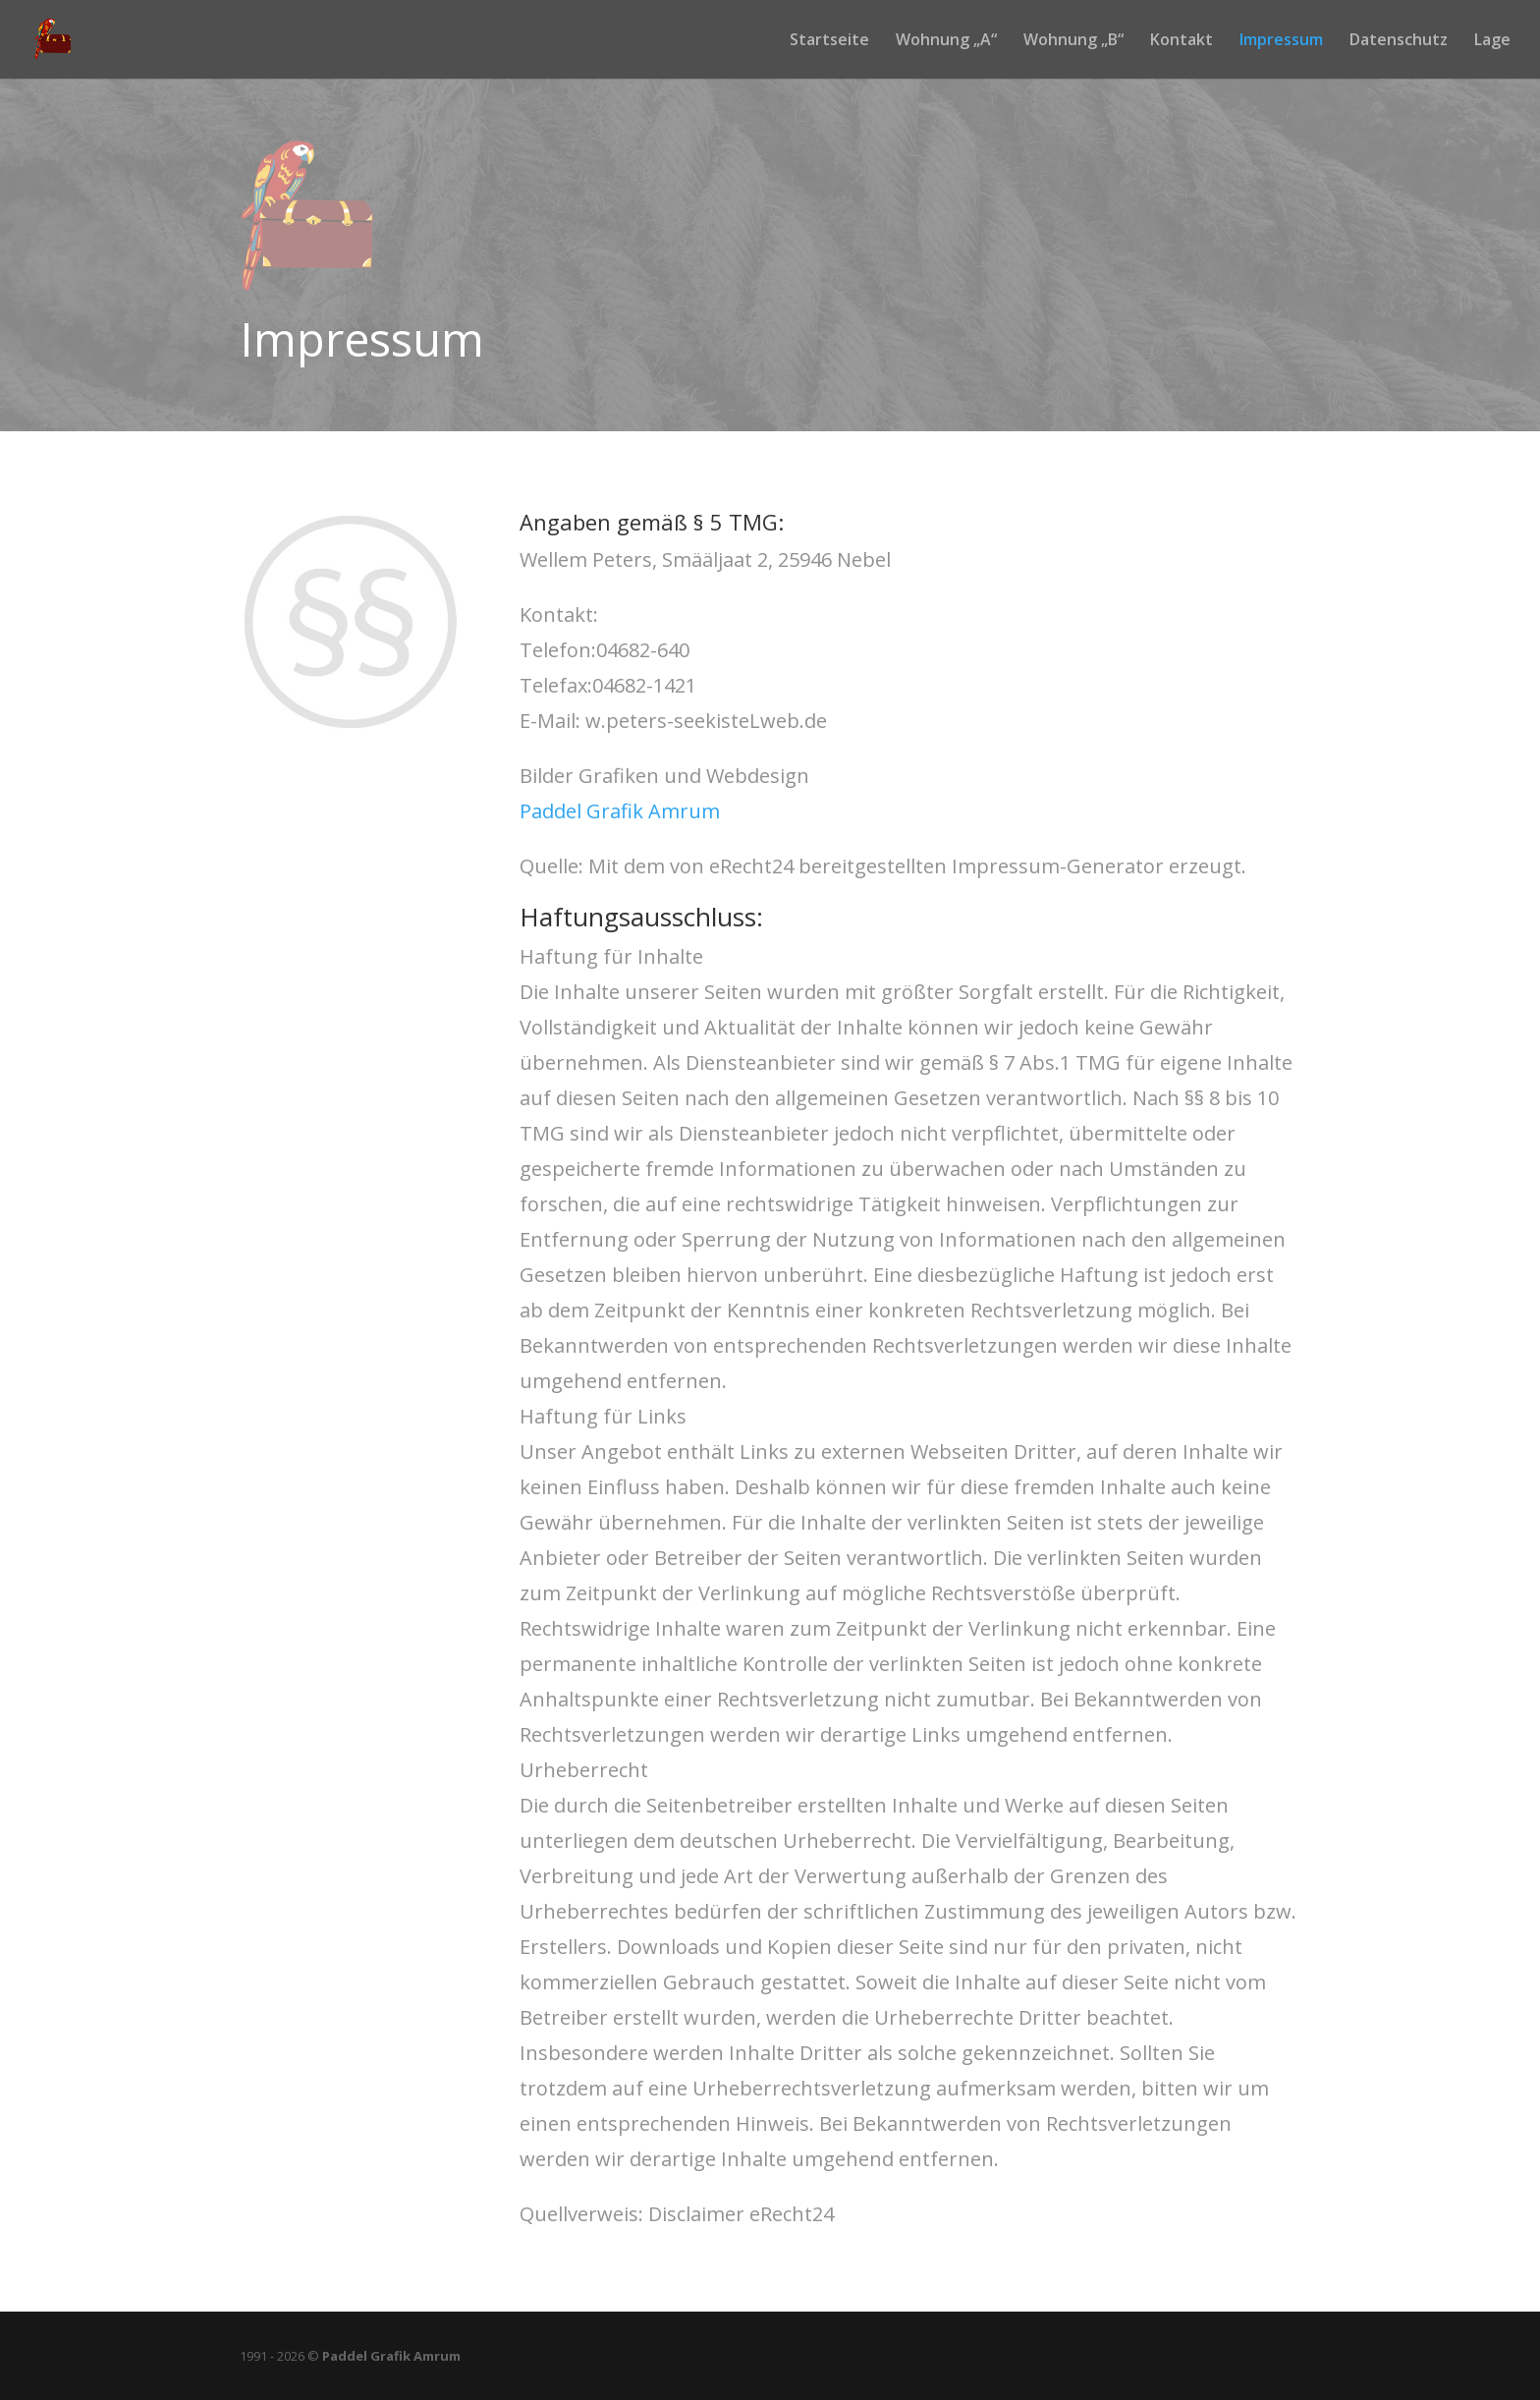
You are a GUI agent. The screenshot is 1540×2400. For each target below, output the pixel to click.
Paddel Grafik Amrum (620, 811)
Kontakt (1181, 41)
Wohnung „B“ (1073, 41)
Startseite (829, 41)
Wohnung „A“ (946, 41)
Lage (1492, 41)
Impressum (1281, 41)
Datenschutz (1398, 41)
